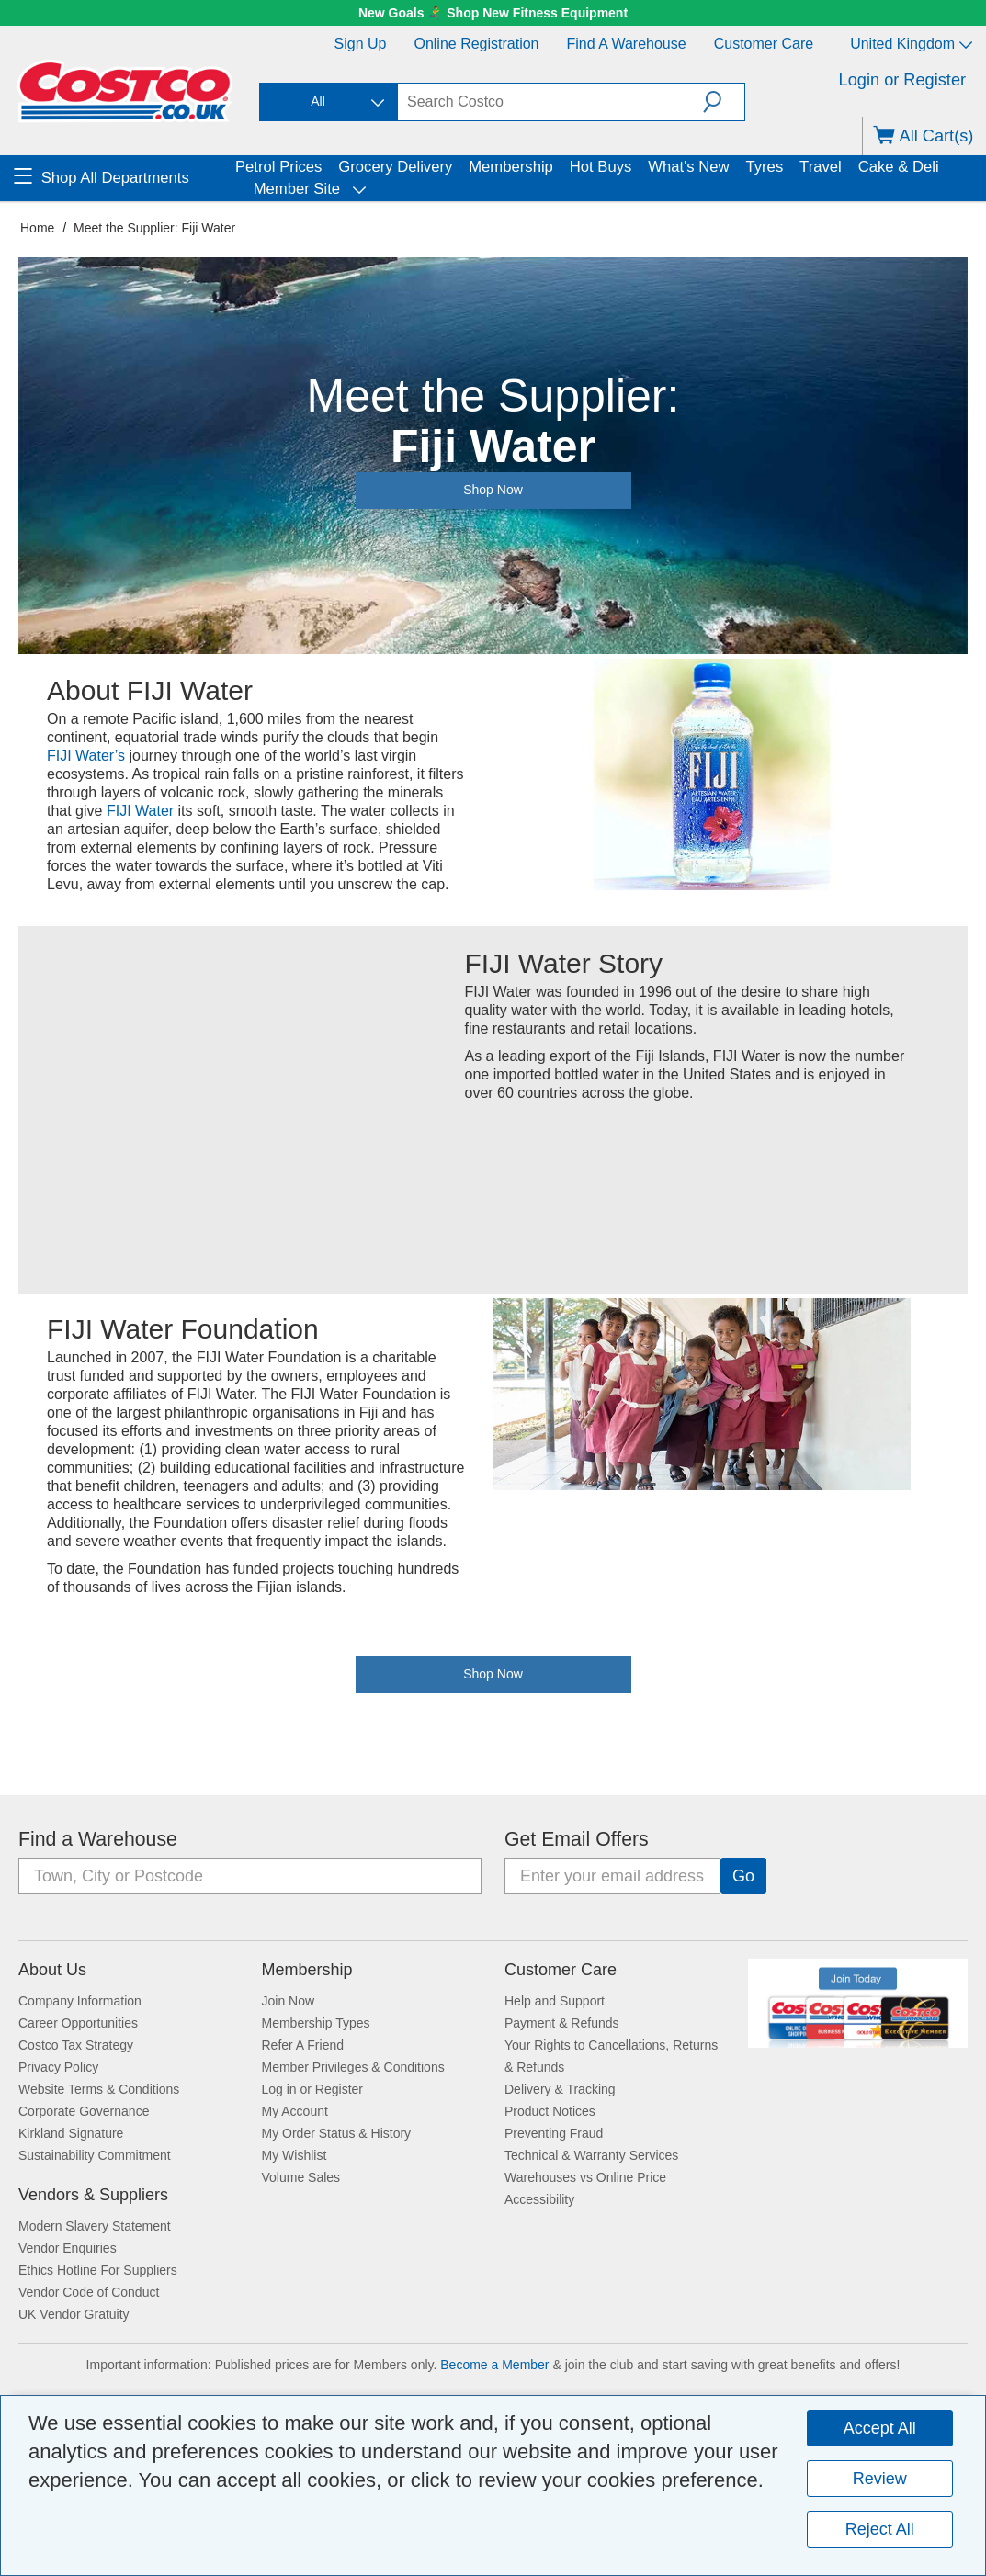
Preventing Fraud (553, 2133)
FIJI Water (140, 811)
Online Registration (476, 43)
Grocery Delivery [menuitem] (395, 166)
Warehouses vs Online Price (585, 2177)
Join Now (288, 2001)
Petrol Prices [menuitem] (278, 166)
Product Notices (549, 2111)
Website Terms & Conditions (98, 2089)
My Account (295, 2111)
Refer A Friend (303, 2045)
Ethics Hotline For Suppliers (97, 2270)
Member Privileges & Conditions (353, 2067)
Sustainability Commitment (94, 2155)
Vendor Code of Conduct (88, 2292)
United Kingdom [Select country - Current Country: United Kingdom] (911, 43)
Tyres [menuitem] (764, 166)
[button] (723, 102)
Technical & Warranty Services (591, 2155)
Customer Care (763, 43)
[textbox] (550, 102)
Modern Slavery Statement (94, 2226)
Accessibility (539, 2199)
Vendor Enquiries (67, 2248)
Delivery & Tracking (560, 2089)
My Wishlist (294, 2155)
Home (37, 227)
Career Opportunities (78, 2023)
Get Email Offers (576, 1839)
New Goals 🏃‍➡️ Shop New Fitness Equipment (493, 13)
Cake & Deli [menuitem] (898, 166)
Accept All (880, 2428)
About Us (52, 1969)
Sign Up (360, 43)
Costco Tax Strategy (75, 2045)
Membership (307, 1969)
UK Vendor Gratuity (74, 2314)
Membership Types (316, 2023)
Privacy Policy (58, 2067)
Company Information (80, 2001)
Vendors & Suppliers (93, 2195)
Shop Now (493, 1673)
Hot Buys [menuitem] (601, 166)
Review (880, 2478)
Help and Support (554, 2001)
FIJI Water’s (86, 755)
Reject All (879, 2529)
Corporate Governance (83, 2111)
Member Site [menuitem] (294, 189)
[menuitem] (122, 178)
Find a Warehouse (626, 43)
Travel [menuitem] (820, 166)
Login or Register (903, 80)
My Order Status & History (337, 2133)
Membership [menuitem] (511, 166)
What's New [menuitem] (688, 166)
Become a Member (494, 2364)
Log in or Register (313, 2089)
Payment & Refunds (561, 2023)
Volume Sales (301, 2177)
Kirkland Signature (70, 2133)
